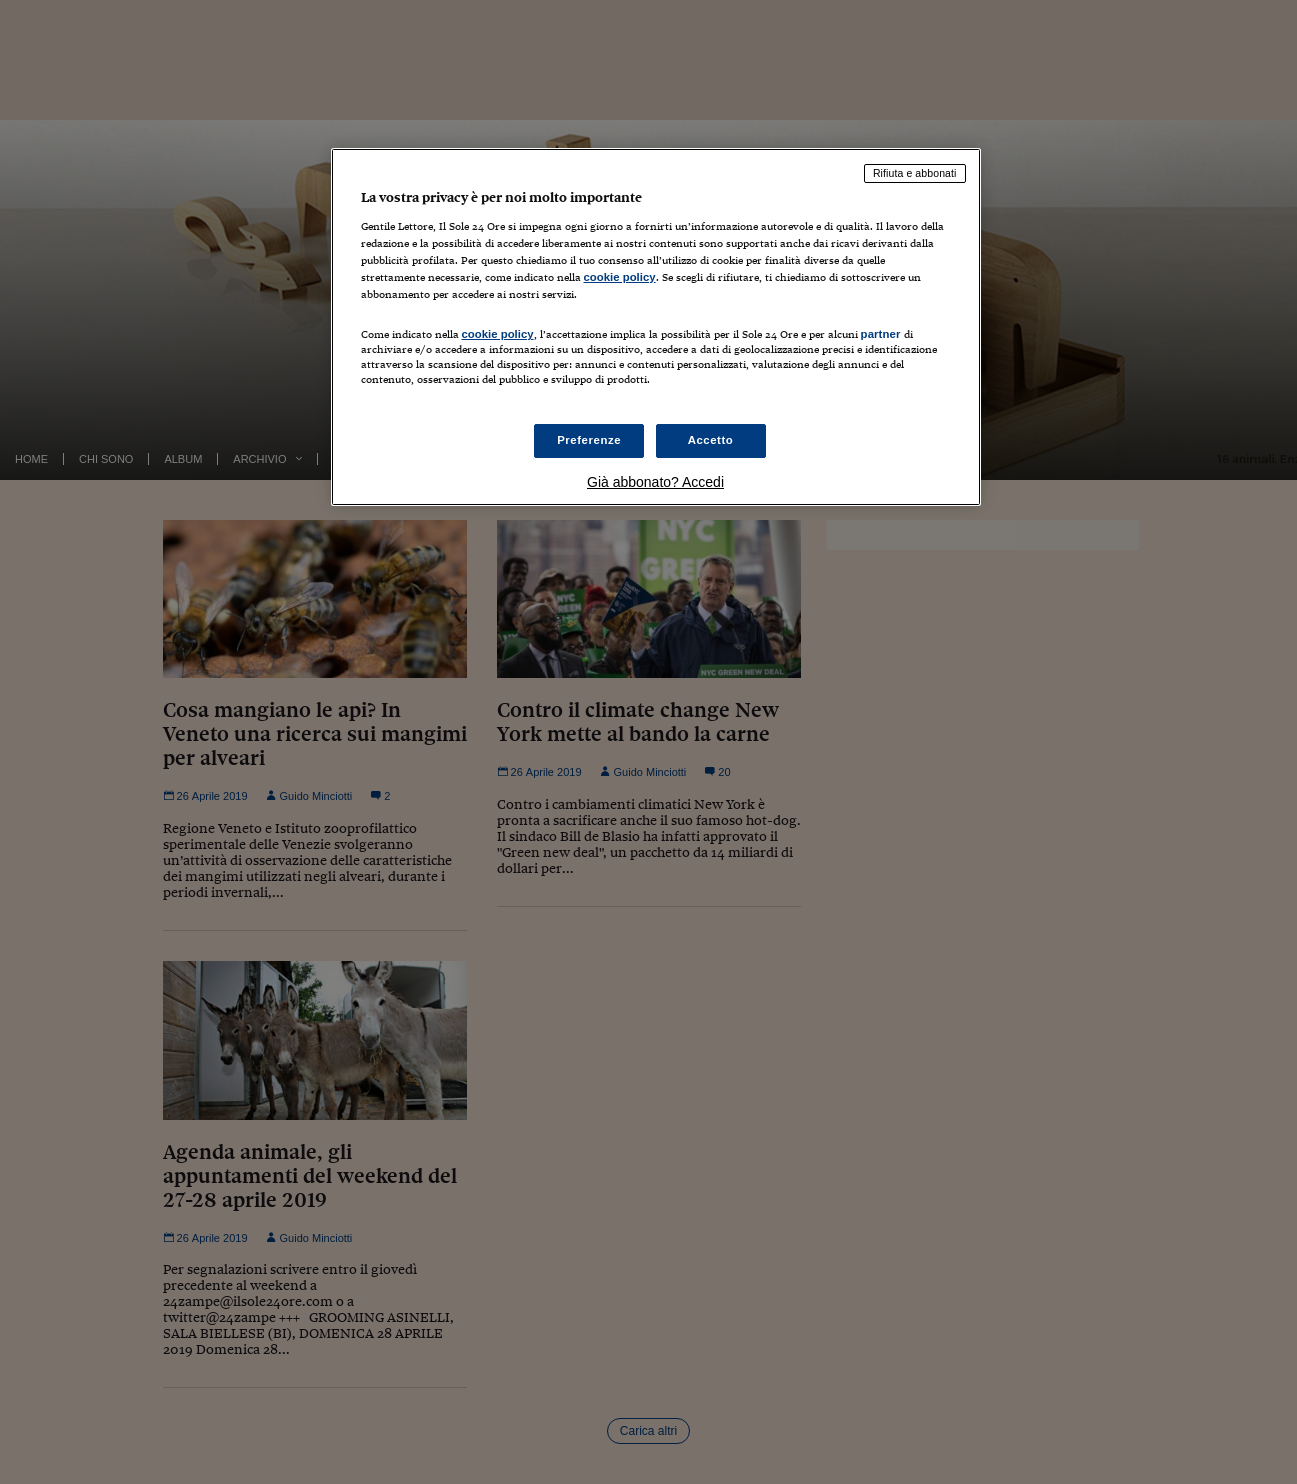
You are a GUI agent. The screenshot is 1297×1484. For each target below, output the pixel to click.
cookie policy (620, 277)
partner (881, 334)
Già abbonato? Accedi (655, 482)
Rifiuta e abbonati (915, 173)
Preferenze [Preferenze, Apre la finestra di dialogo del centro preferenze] (589, 440)
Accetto (711, 440)
